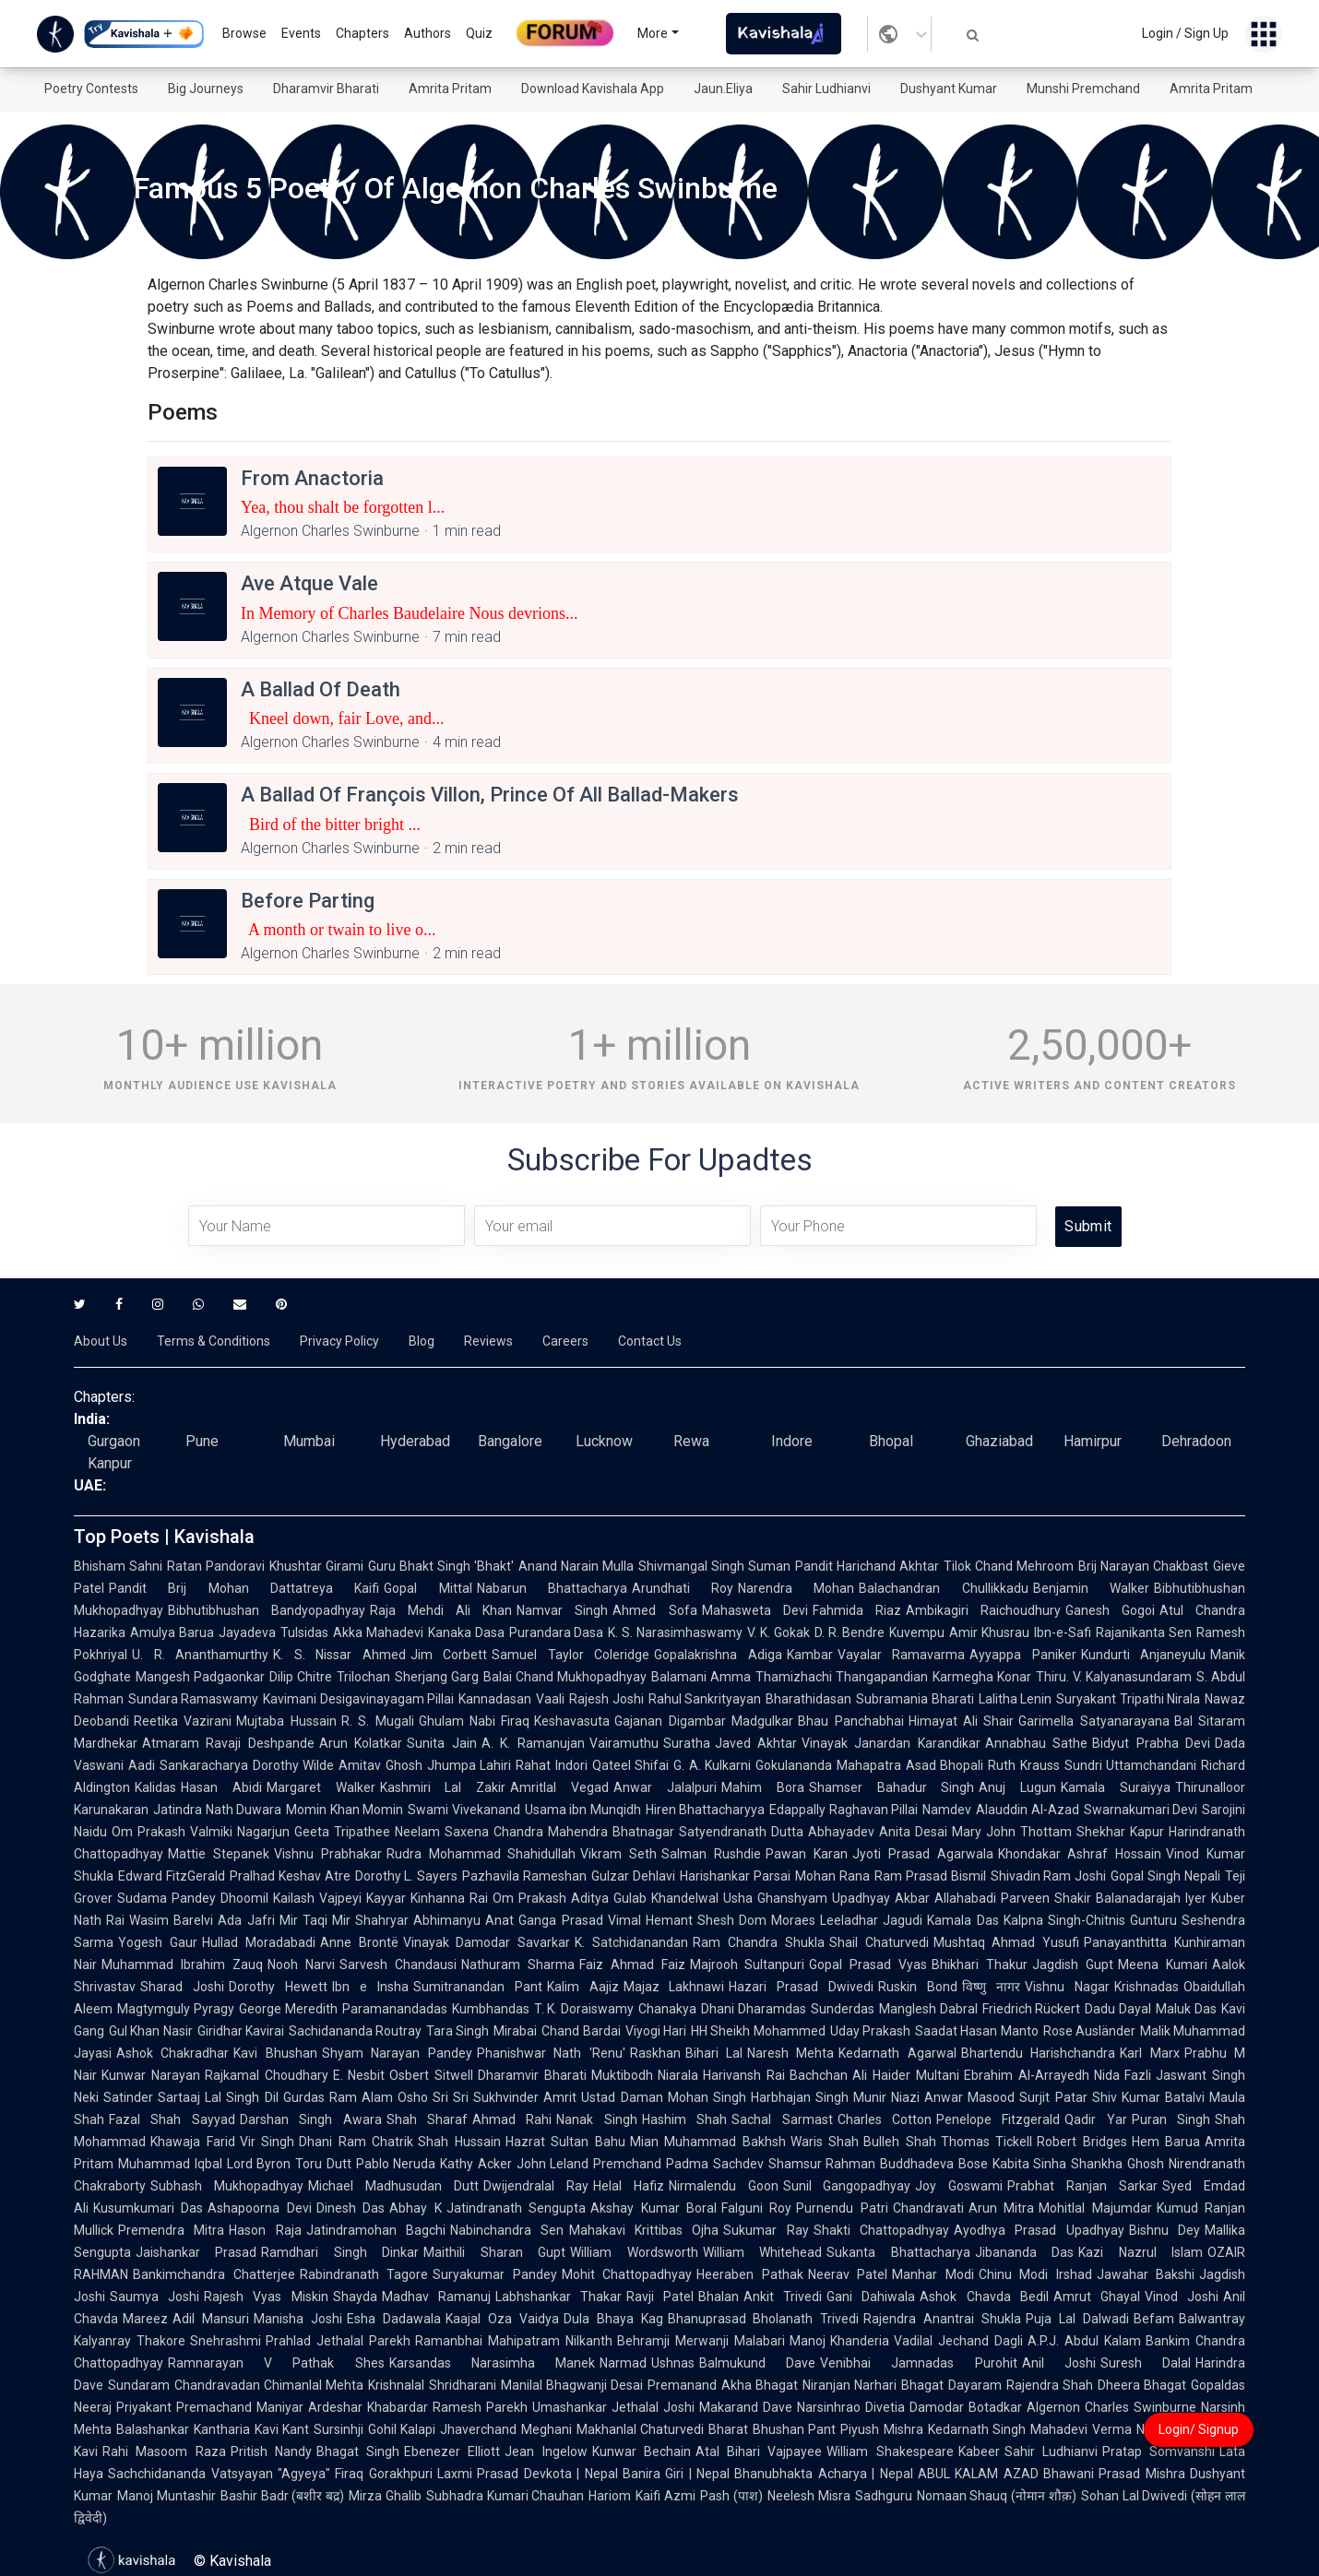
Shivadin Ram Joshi (1049, 1876)
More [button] (652, 33)
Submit (1087, 1226)
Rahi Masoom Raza (164, 2451)
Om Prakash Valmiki (172, 1831)
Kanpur (110, 1463)
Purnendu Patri (841, 2208)
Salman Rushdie (711, 1853)
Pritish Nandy (271, 2451)
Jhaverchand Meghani (506, 2429)
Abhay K (415, 2208)
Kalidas (155, 1787)
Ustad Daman (621, 2097)
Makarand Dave (745, 2407)
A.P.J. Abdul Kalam (1084, 2340)
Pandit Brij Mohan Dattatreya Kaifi (244, 1588)
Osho (413, 2097)
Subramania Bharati (914, 1699)
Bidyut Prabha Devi (1151, 1743)
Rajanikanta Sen (1144, 1632)
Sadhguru (883, 2495)
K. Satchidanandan (631, 1942)
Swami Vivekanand (464, 1809)
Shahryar (382, 1920)
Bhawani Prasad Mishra (1114, 2473)
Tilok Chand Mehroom (1009, 1566)
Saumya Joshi (154, 2296)
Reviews (488, 1341)
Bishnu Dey (1164, 2230)
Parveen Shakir (1046, 1898)
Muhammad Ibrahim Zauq (182, 1964)
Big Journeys (206, 88)
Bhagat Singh (357, 2451)
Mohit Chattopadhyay (627, 2274)
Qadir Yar (1095, 2119)
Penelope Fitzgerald (998, 2119)
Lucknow (604, 1441)
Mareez (145, 2318)
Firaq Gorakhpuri (384, 2473)
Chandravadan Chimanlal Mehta (268, 2385)
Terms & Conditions (213, 1341)
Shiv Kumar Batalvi (1148, 2097)
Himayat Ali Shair (962, 1721)
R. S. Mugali (377, 1721)
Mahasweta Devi (755, 1610)
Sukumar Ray (765, 2230)
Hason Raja (265, 2230)
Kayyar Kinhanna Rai (427, 1898)
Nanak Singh (596, 2119)
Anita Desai (913, 1831)
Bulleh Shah (899, 2141)
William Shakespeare (889, 2451)
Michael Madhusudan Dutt (393, 2185)
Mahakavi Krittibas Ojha (644, 2230)
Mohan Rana (832, 1876)
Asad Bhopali (945, 1765)
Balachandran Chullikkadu (943, 1588)
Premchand (627, 2163)
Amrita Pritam (450, 88)
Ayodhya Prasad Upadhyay (1039, 2230)
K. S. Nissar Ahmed (339, 1654)
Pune (202, 1441)
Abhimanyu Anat (463, 1920)
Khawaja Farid (192, 2141)
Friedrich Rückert (1031, 2008)
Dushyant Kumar (948, 88)
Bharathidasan (808, 1699)
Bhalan (718, 2296)
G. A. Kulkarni (712, 1765)
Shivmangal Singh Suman (714, 1566)
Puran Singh (1171, 2119)
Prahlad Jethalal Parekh (338, 2340)
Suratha (686, 1743)
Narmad (623, 2363)
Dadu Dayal (1118, 2008)
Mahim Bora (762, 1787)
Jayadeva (247, 1632)
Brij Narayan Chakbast (1143, 1566)
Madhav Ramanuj (436, 2296)
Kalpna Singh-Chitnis (1064, 1920)
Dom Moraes (777, 1920)
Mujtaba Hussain (286, 1721)
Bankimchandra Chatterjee (214, 2274)
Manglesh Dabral (928, 2008)
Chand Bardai (580, 2031)
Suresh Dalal (1145, 2363)
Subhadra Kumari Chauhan (505, 2495)
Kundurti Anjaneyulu (1143, 1654)
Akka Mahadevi (378, 1632)
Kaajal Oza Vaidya (502, 2318)
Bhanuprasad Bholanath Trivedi (764, 2318)
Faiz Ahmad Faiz (632, 1964)
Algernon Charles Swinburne (1111, 2407)
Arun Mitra (1001, 2208)
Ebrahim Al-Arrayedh (1026, 2075)
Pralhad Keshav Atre (290, 1876)
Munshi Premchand (1083, 88)
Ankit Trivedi (782, 2296)
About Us (100, 1341)
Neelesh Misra (808, 2495)
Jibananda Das (1024, 2252)
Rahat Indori (552, 1765)
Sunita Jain (441, 1743)
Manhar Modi (933, 2274)
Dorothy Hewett (278, 1986)
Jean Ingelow (546, 2451)
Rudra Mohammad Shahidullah (481, 1853)
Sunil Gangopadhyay (847, 2185)
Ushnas (673, 2363)
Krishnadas (1146, 1986)
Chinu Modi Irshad (1035, 2274)
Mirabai (515, 2031)
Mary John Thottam (1012, 1831)
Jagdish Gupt (1072, 1964)
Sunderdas (842, 2008)
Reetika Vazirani (183, 1721)
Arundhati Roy (682, 1588)
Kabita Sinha (1029, 2163)
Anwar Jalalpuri (665, 1787)
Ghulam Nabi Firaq (474, 1721)
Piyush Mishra (881, 2429)
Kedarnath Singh (977, 2429)
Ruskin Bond (917, 1986)
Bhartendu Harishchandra (1038, 2053)
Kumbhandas (490, 2008)
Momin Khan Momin (344, 1809)
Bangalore (510, 1441)
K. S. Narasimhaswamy (675, 1632)
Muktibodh (622, 2075)
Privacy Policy (339, 1341)
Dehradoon (1196, 1441)
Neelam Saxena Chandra (469, 1831)
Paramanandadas (394, 2008)
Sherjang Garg (437, 1676)
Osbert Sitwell (431, 2075)
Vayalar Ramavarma (902, 1654)
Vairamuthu (624, 1743)
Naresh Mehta (790, 2053)
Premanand (682, 2385)
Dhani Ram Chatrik (356, 2141)
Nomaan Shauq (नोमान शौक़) (996, 2495)
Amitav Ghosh (380, 1765)
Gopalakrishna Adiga (718, 1654)
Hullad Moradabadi (258, 1942)
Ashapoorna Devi (259, 2208)
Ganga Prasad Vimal (579, 1920)
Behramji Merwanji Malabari (701, 2340)
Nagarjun (263, 1831)
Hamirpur (1093, 1441)
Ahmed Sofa (654, 1610)
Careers (565, 1341)
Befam (1154, 2318)
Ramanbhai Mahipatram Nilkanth (513, 2340)
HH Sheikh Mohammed (758, 2031)
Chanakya (667, 2008)
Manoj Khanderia (840, 2340)
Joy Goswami (959, 2185)
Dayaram (975, 2385)
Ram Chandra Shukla (759, 1942)
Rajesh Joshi (606, 1699)
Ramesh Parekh (480, 2407)
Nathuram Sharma (518, 1964)
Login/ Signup (1199, 2429)
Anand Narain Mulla (576, 1566)
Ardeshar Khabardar (368, 2407)
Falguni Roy (756, 2208)
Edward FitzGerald (171, 1876)
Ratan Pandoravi (216, 1566)
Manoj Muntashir (166, 2495)
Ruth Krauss (1024, 1765)
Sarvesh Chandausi (398, 1964)
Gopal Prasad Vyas (868, 1964)
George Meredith (288, 2008)
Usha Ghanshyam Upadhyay (806, 1898)
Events (301, 33)
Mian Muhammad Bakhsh (708, 2141)
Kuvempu (917, 1632)
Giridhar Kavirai (240, 2031)
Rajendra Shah (1049, 2385)
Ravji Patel (660, 2296)
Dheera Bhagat (1142, 2385)
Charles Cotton (885, 2119)
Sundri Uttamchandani (1130, 1765)
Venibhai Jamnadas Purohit (918, 2363)
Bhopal (891, 1441)
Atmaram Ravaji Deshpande (228, 1743)
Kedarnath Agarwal (897, 2053)
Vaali (550, 1699)
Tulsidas (304, 1632)
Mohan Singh (707, 2097)
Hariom (609, 2495)
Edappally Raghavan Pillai (843, 1809)
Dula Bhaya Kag (613, 2318)
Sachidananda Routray (355, 2031)
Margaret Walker (321, 1787)
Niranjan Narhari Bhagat (872, 2385)
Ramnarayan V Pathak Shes (276, 2363)
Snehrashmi (225, 2340)
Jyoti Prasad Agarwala (922, 1853)
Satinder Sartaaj (151, 2097)
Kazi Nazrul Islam (1140, 2252)
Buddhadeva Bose (934, 2163)
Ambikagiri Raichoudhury (983, 1610)
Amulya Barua (172, 1632)
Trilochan (363, 1676)
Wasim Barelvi (171, 1920)
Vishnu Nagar (1067, 1986)
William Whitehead (762, 2252)
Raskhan (655, 2053)
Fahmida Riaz (857, 1610)
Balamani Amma (701, 1676)
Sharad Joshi (182, 1986)
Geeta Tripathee (342, 1831)
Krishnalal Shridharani (431, 2385)
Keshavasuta (572, 1721)
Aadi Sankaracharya (188, 1765)
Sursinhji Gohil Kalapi (374, 2429)
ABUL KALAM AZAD (978, 2473)
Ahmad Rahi (512, 2119)
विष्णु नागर (991, 1986)
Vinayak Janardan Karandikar (891, 1743)
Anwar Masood (969, 2097)
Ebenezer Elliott (452, 2451)
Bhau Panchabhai (850, 1721)
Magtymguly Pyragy (175, 2008)
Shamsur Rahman (822, 2163)
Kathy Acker (476, 2163)
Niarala (678, 2075)
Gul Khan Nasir (151, 2031)
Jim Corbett (449, 1654)
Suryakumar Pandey (495, 2274)
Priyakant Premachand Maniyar (209, 2407)
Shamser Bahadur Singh (892, 1787)
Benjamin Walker (1091, 1588)
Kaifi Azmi (665, 2495)
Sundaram (139, 2385)
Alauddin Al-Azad (1027, 1809)
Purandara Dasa (556, 1632)
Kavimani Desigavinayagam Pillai (358, 1699)
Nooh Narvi (301, 1964)
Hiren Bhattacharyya (706, 1809)
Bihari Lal (714, 2053)
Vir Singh (267, 2141)
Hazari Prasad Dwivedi (801, 1986)
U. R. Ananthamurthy (200, 1654)
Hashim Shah (684, 2119)
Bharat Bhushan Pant (772, 2429)
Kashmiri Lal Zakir (443, 1787)
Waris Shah (825, 2141)
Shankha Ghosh (1117, 2163)
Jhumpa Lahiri (469, 1765)
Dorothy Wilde (294, 1765)
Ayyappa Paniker (1022, 1654)
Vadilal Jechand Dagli (958, 2340)
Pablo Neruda (396, 2163)
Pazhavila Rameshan (524, 1876)
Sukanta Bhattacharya (897, 2252)
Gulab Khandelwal (666, 1898)
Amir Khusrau (989, 1632)
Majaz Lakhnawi (674, 1986)
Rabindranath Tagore (364, 2274)
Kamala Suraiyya (1115, 1787)
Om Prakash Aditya (551, 1898)
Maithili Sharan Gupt (494, 2252)
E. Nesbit (359, 2075)
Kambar (810, 1654)
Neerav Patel (848, 2274)
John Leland (553, 2163)
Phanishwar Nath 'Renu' (551, 2053)
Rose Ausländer (1089, 2031)
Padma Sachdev (715, 2163)
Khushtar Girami (316, 1566)
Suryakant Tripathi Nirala (1128, 1699)
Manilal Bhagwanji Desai (572, 2385)
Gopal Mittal (427, 1588)
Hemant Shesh (690, 1920)
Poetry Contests (91, 88)
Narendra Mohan (796, 1588)
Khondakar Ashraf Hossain (1080, 1853)
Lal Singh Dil (241, 2097)
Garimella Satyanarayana (1093, 1721)
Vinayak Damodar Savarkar (487, 1942)
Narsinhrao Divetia (851, 2407)
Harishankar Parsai (735, 1876)
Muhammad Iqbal (170, 2163)
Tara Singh (457, 2031)
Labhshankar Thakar (558, 2296)
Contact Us (650, 1341)
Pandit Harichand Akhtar (867, 1566)
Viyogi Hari (655, 2031)
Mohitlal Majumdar (1095, 2208)
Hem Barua (1166, 2141)
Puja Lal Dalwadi (1077, 2318)
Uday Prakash (870, 2031)
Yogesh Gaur (157, 1942)
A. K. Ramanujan (533, 1743)
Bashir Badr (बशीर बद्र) (282, 2495)
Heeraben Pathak (749, 2274)
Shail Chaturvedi (879, 1942)
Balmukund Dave (757, 2363)
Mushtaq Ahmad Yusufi (1006, 1942)
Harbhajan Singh (800, 2097)
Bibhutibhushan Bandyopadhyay (266, 1610)
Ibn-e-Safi (1062, 1632)
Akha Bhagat (759, 2385)
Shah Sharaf (427, 2119)
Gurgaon (114, 1441)
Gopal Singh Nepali (1165, 1876)
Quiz (479, 33)
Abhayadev (841, 1831)
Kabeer (979, 2451)
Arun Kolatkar (360, 1743)
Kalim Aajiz (583, 1986)
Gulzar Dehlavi (633, 1876)
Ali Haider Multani (905, 2075)
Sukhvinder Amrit (524, 2097)
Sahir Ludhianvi (826, 88)
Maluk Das (1186, 2008)
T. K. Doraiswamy (584, 2008)
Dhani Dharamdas (753, 2008)
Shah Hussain (459, 2141)
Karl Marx (1149, 2053)
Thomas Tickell (987, 2141)
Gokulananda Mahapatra (828, 1765)
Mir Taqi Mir (315, 1920)
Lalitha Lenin (1015, 1699)
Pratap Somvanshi (1158, 2451)
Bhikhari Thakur (980, 1964)
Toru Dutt (323, 2163)
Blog (421, 1341)
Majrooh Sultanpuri (747, 1964)
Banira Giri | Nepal (677, 2473)
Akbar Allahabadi (945, 1898)
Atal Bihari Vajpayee (759, 2451)
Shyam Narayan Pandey (397, 2053)
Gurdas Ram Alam (338, 2097)
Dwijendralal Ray (535, 2185)
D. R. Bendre (849, 1632)
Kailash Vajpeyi (317, 1898)
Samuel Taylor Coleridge (570, 1654)
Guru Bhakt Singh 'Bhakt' (441, 1566)
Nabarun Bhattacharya (552, 1588)
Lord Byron (259, 2163)
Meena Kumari (1162, 1964)
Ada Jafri (246, 1920)
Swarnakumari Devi (1141, 1809)
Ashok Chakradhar (172, 2053)
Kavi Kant (282, 2429)
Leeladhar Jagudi (871, 1920)
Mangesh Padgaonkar (200, 1676)
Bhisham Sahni (118, 1566)
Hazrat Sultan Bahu (565, 2141)
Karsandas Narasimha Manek (492, 2363)
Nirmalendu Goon (723, 2185)
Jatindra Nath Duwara (217, 1809)
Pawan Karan (807, 1853)
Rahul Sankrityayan (704, 1699)
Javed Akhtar (756, 1743)
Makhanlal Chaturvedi (640, 2429)
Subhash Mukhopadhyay (226, 2185)
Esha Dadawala (394, 2318)
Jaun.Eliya (723, 88)
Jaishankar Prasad (196, 2252)
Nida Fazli (1123, 2075)
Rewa (691, 1441)
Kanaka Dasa (466, 1632)
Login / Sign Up (1185, 33)
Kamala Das (962, 1920)
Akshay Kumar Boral (653, 2208)
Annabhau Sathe (1036, 1743)
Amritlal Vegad (559, 1787)
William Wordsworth (633, 2252)
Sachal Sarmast (781, 2119)
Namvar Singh (562, 1610)
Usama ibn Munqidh (583, 1809)
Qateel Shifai (631, 1765)
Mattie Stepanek (218, 1853)
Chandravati (928, 2208)
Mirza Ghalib (385, 2495)
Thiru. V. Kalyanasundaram (1114, 1676)
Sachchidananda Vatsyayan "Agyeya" (219, 2473)
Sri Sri (451, 2097)
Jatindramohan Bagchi (376, 2230)
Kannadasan (494, 1699)
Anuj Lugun (1017, 1787)
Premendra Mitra (171, 2230)
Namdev (946, 1809)
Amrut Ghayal (1096, 2296)
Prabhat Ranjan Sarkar (1082, 2185)
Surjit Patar (1053, 2097)
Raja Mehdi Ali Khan (441, 1610)
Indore (792, 1441)
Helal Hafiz (628, 2185)
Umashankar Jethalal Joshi (613, 2407)
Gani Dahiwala (870, 2296)
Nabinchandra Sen (507, 2230)
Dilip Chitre (300, 1676)
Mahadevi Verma (1081, 2429)
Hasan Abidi (221, 1787)
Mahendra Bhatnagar (611, 1831)
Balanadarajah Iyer (1151, 1898)
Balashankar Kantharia (183, 2429)
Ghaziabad (999, 1441)
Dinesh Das (350, 2208)
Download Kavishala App (592, 88)
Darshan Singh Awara (311, 2119)
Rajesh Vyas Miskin (265, 2296)
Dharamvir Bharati (326, 88)
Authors (427, 33)
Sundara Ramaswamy (193, 1699)
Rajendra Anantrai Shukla (942, 2318)
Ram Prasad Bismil (930, 1876)
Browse (244, 33)
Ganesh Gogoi (1110, 1610)
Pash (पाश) (731, 2495)
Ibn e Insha (370, 1986)
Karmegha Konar (982, 1676)
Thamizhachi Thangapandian (841, 1676)
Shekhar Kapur (1120, 1831)
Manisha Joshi (298, 2318)
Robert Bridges (1082, 2141)
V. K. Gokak (778, 1632)
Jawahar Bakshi (1146, 2274)
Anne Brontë (359, 1942)
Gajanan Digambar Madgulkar (703, 1721)
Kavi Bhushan (274, 2053)
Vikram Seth (618, 1853)
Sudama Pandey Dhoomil (192, 1898)
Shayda (355, 2296)
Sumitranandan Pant (477, 1986)
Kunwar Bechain (641, 2451)
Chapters (362, 33)
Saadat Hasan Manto (977, 2031)
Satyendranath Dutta (741, 1831)
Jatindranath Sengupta (516, 2208)
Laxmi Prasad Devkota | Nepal (527, 2473)
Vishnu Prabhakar (328, 1853)
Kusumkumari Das (148, 2208)
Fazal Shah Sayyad (172, 2119)
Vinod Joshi (1181, 2296)
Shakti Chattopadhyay (881, 2230)
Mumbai (309, 1441)
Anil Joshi (1059, 2363)
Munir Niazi (886, 2097)
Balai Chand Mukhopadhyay (565, 1676)
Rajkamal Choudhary (266, 2075)
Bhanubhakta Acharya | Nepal (823, 2473)
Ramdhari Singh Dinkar (340, 2252)
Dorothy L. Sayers (406, 1876)
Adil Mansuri (210, 2318)
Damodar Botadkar (965, 2407)
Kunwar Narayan (150, 2075)
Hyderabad (415, 1441)
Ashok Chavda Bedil (984, 2296)
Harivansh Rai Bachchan (776, 2075)
